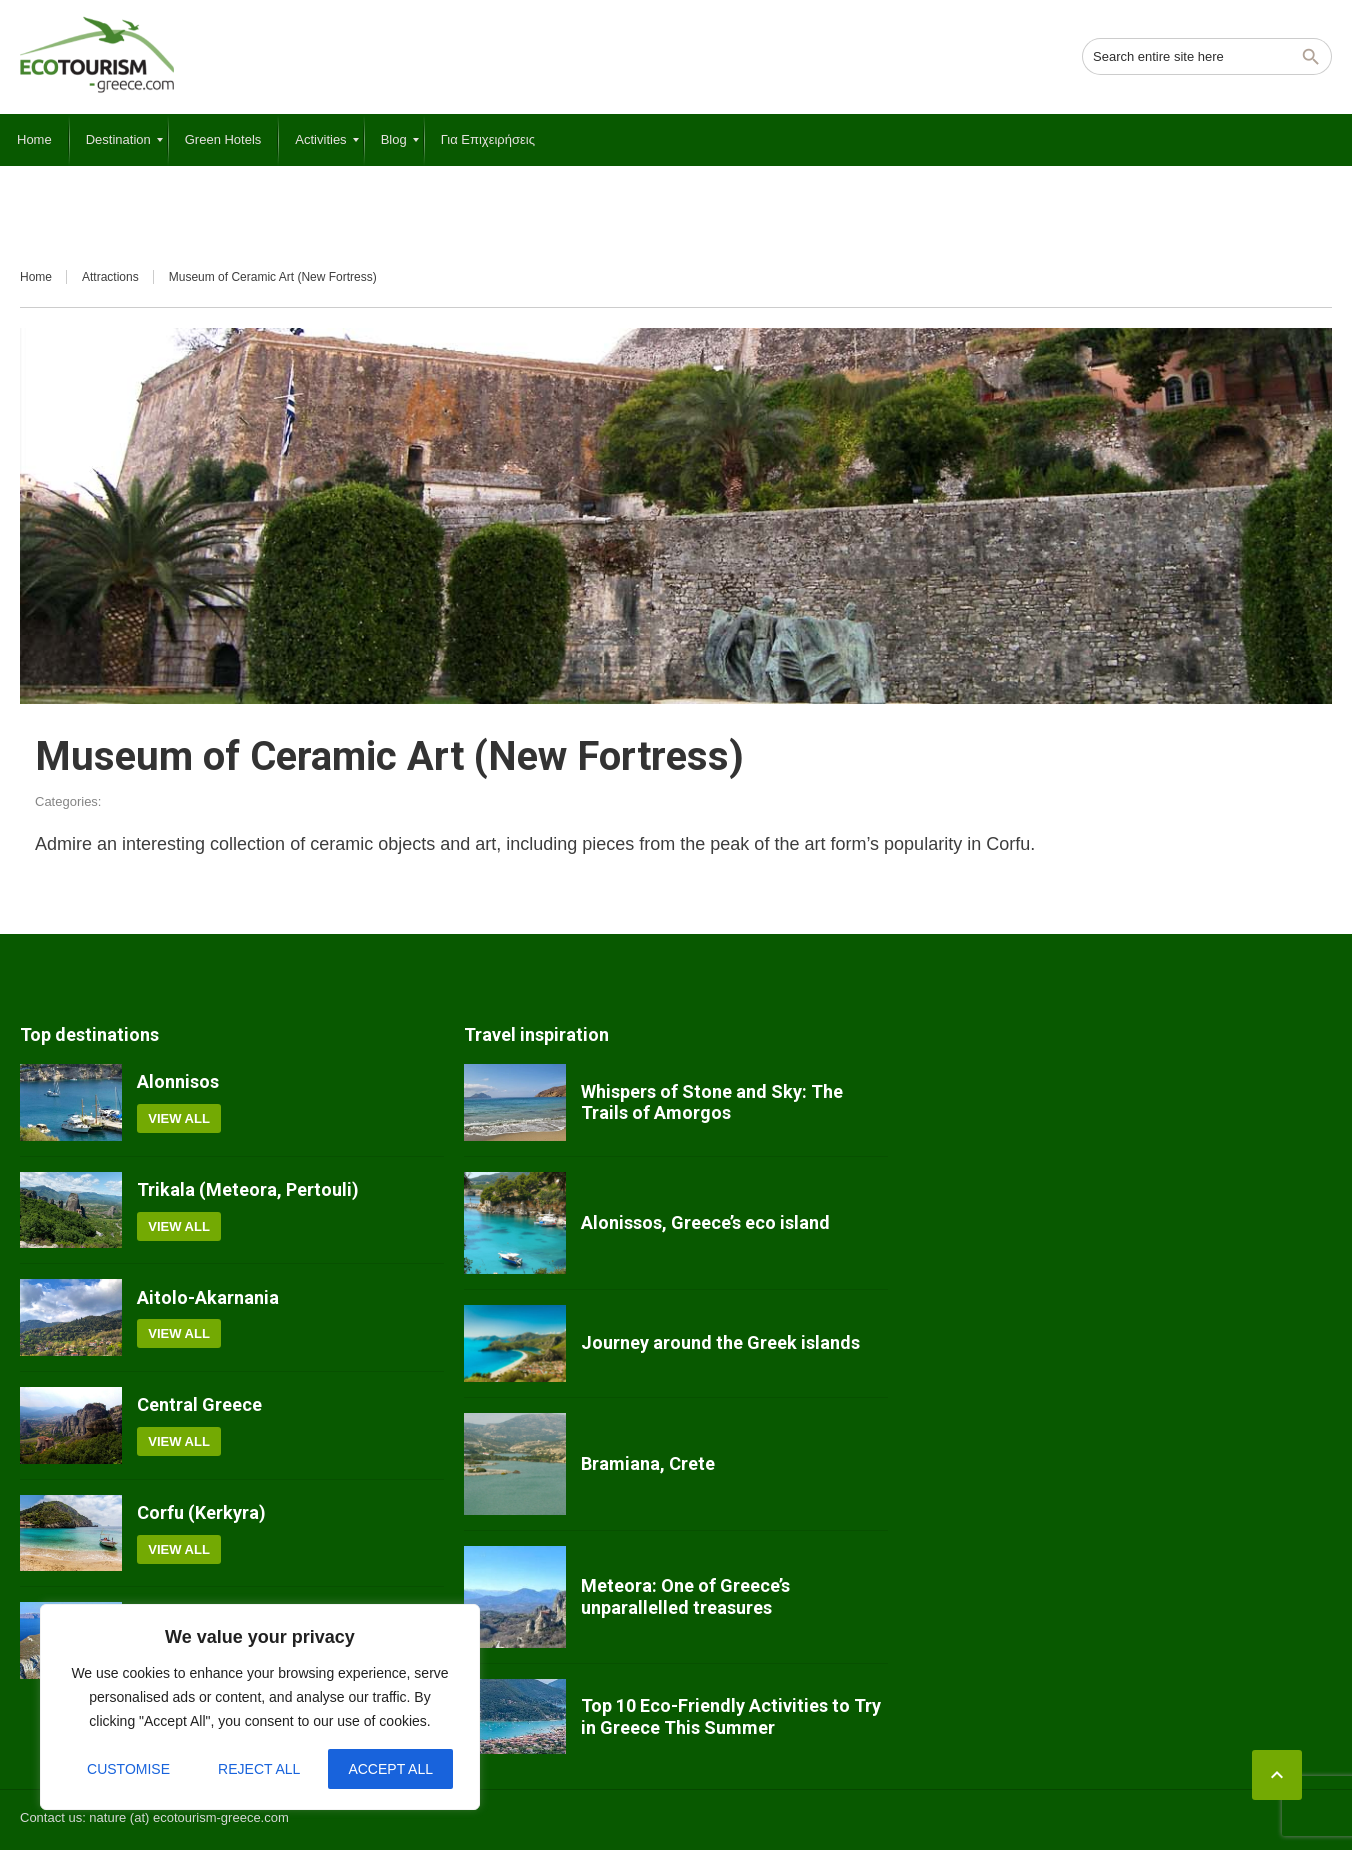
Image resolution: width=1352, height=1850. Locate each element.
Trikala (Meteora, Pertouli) (248, 1189)
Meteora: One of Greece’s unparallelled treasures (685, 1596)
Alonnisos (178, 1081)
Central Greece (199, 1404)
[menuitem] (34, 140)
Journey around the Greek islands (720, 1342)
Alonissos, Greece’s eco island (705, 1222)
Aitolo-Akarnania (208, 1297)
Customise (128, 1769)
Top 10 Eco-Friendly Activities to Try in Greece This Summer (731, 1716)
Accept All (390, 1769)
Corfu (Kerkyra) (201, 1512)
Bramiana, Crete (648, 1463)
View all (179, 1118)
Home (36, 277)
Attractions (110, 277)
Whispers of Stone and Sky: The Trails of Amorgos (712, 1102)
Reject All (259, 1769)
